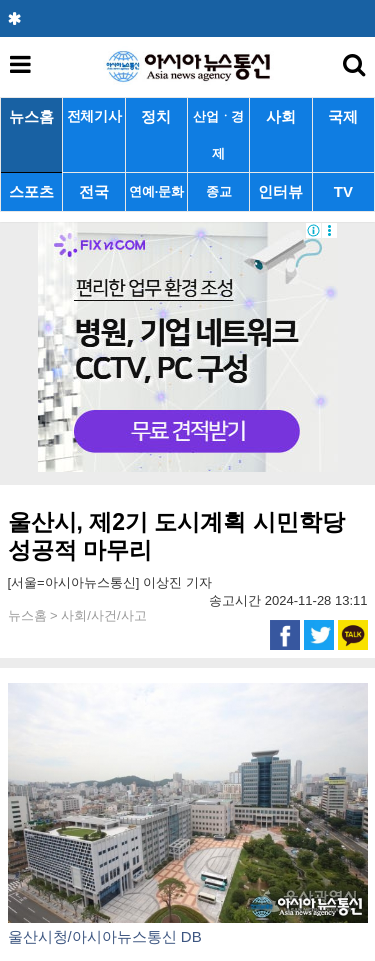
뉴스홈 (31, 116)
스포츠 (31, 191)
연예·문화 (156, 191)
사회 (281, 116)
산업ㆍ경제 (218, 135)
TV (343, 191)
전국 (94, 191)
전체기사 (94, 116)
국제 (343, 116)
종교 (218, 191)
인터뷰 (280, 191)
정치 (156, 116)
